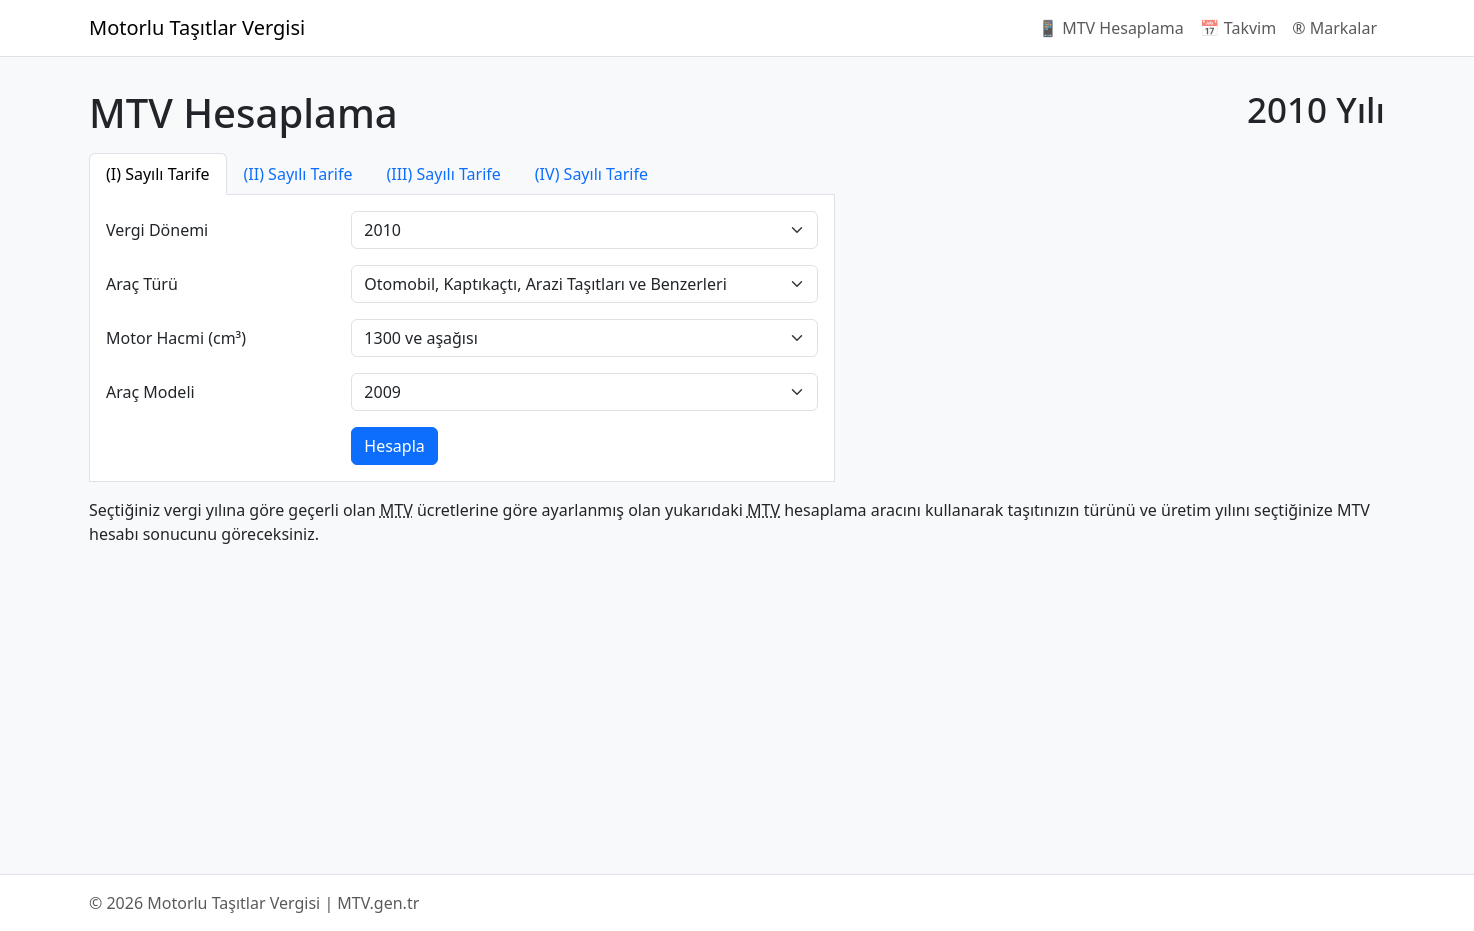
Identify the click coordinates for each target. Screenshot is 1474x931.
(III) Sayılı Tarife (443, 174)
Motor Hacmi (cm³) (176, 338)
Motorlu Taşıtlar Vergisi (197, 27)
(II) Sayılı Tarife (298, 174)
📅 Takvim (1238, 28)
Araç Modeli (150, 392)
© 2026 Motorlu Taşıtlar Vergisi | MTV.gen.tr (254, 903)
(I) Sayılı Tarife (158, 174)
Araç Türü (142, 284)
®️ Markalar (1334, 28)
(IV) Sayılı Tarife (591, 174)
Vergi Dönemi (157, 230)
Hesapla (394, 446)
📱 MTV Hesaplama (1111, 28)
